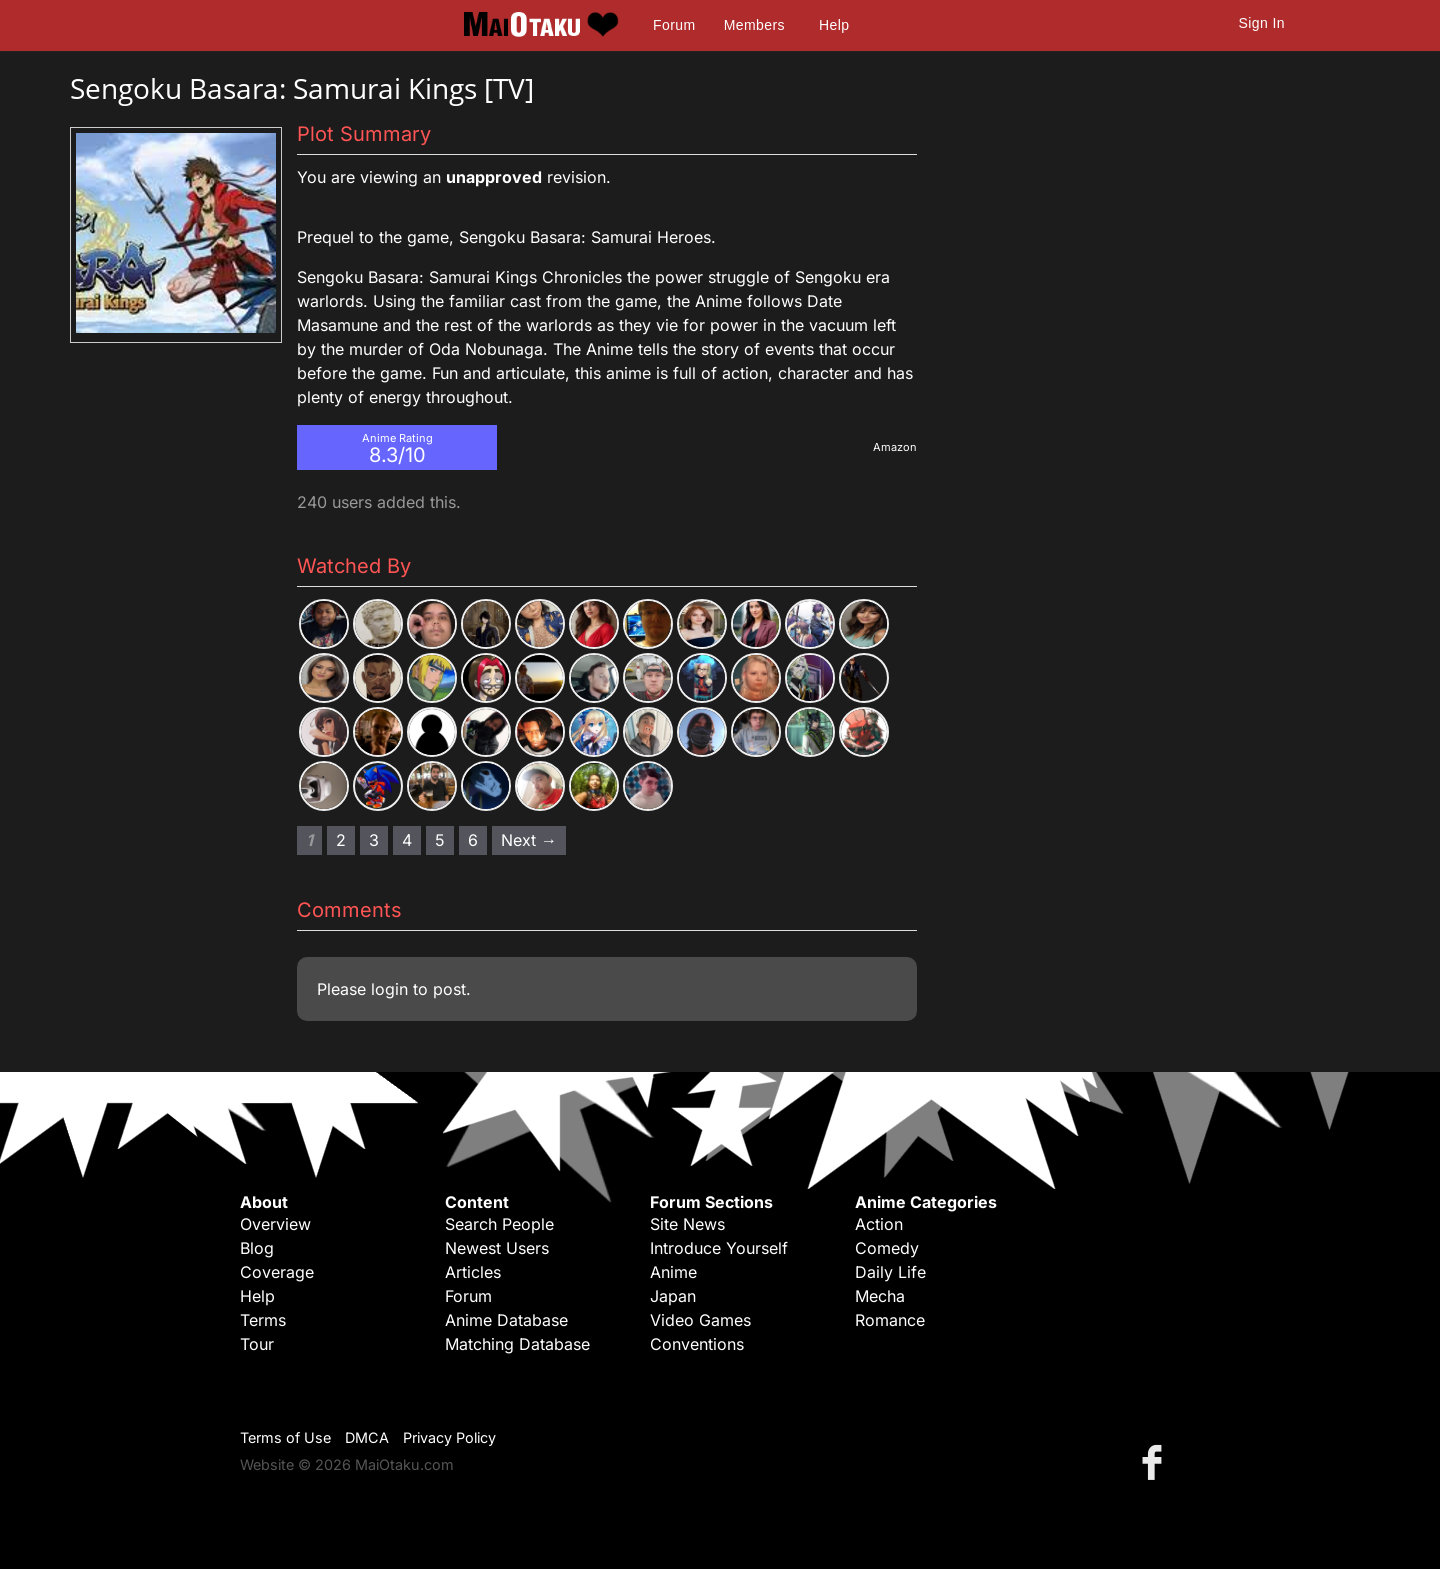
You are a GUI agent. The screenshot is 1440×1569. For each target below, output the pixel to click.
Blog (257, 1248)
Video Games (700, 1320)
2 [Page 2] (341, 840)
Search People (499, 1224)
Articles (473, 1272)
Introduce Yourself (719, 1248)
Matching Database (517, 1344)
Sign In (1262, 23)
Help (834, 25)
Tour (257, 1344)
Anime (673, 1272)
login (389, 989)
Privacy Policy (449, 1437)
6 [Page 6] (473, 840)
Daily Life (890, 1272)
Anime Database (506, 1320)
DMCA (367, 1437)
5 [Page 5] (440, 840)
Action (879, 1224)
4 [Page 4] (407, 840)
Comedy (887, 1248)
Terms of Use (285, 1437)
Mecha (880, 1296)
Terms (263, 1320)
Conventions (697, 1344)
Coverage (277, 1272)
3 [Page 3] (374, 840)
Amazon (895, 447)
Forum (674, 25)
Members (754, 25)
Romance (890, 1320)
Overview (275, 1224)
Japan (673, 1296)
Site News (687, 1224)
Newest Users (497, 1248)
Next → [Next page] (529, 840)
